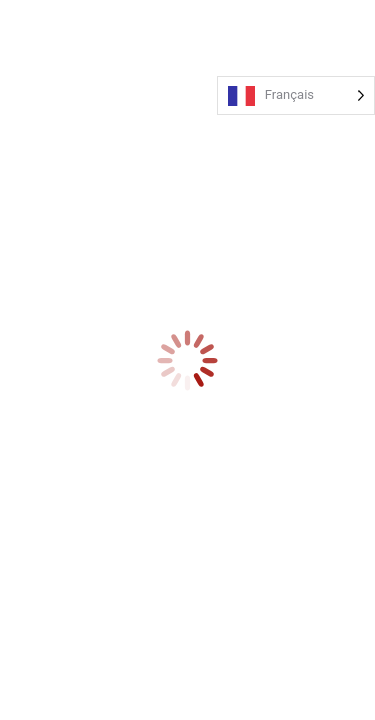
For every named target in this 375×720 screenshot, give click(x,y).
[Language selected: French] (296, 95)
